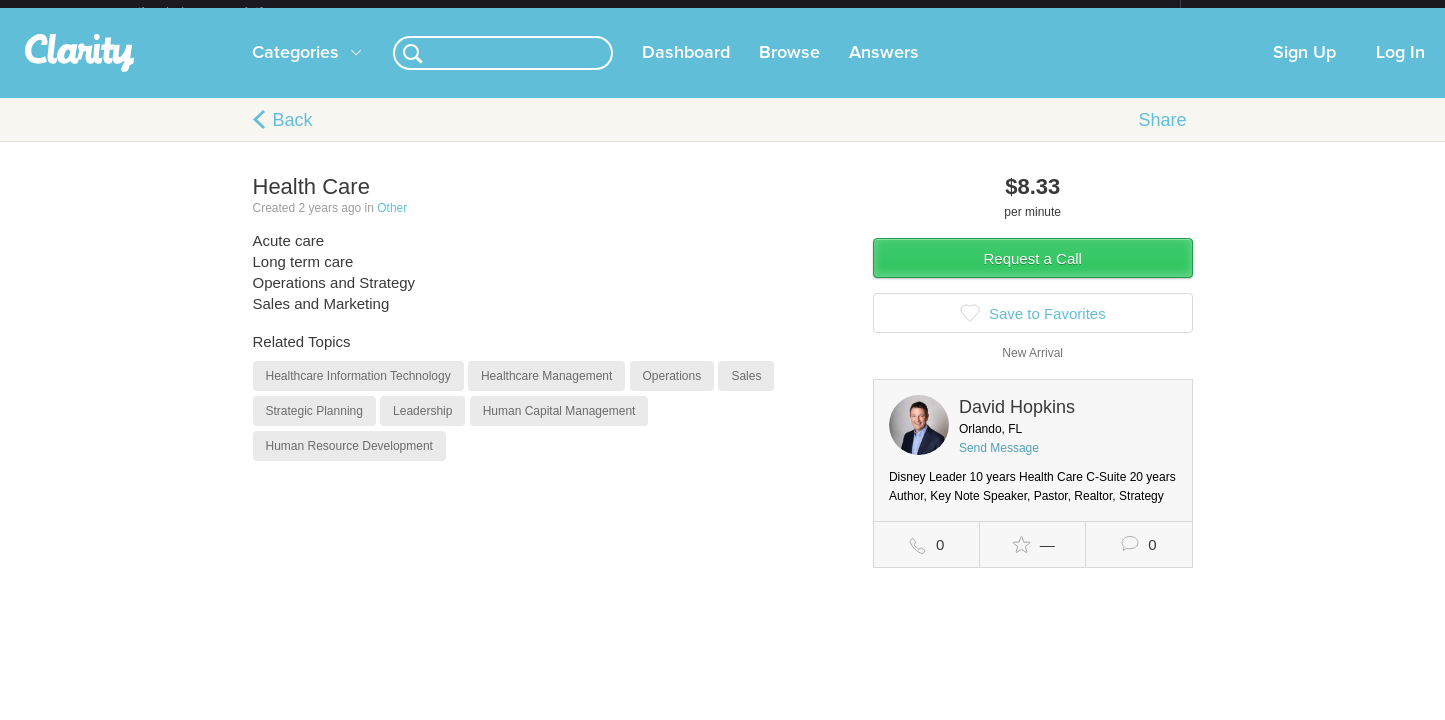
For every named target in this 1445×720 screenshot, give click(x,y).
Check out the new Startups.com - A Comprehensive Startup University (963, 13)
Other (392, 224)
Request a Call (1033, 274)
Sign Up (1304, 69)
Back (293, 136)
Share (1162, 136)
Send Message (999, 464)
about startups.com (1251, 13)
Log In (1400, 69)
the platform (222, 11)
